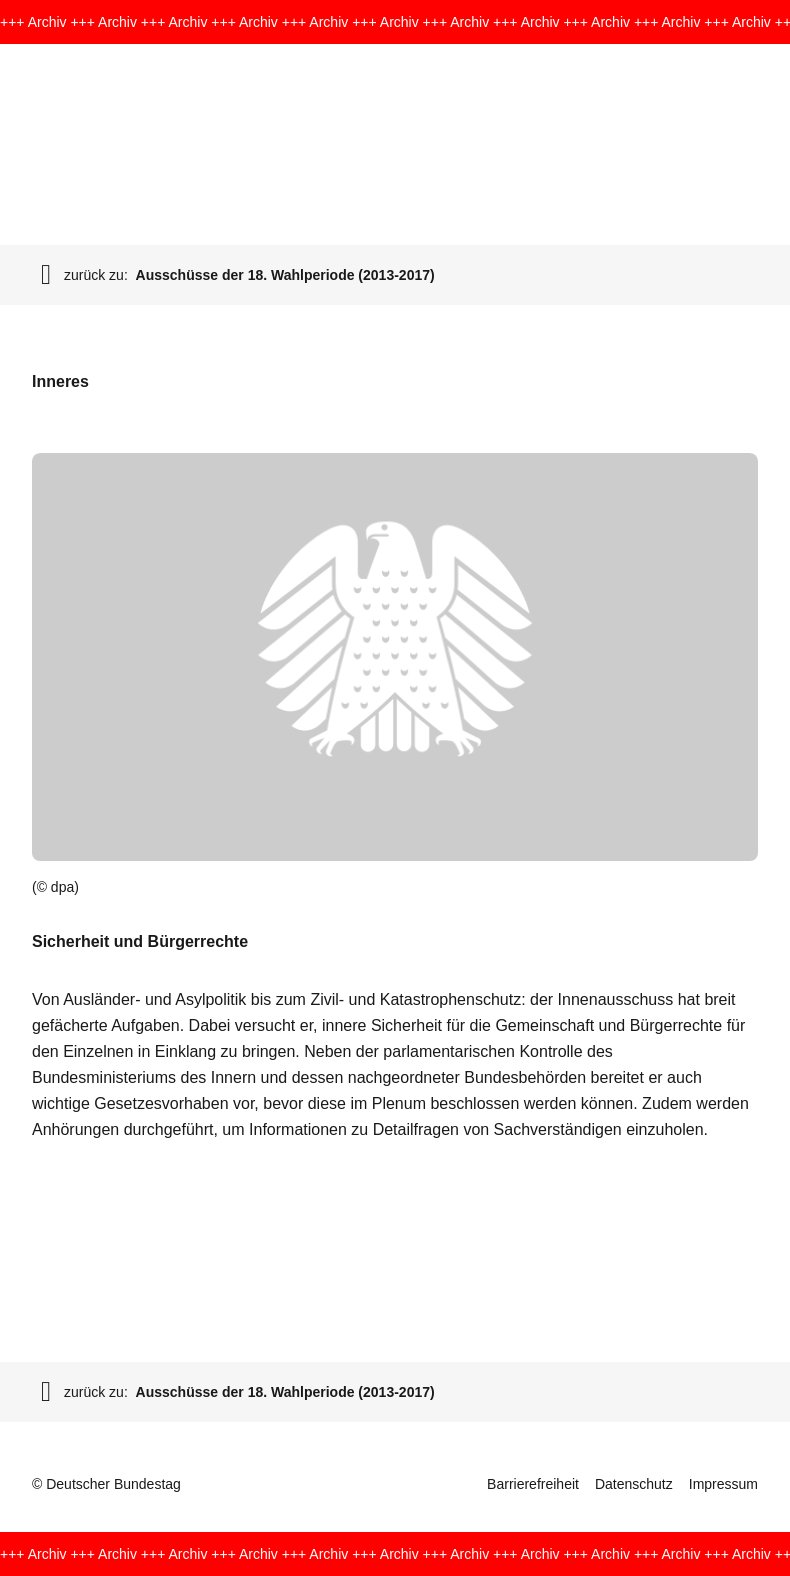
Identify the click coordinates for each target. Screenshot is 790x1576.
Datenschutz (634, 1484)
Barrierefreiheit (533, 1484)
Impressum (723, 1484)
